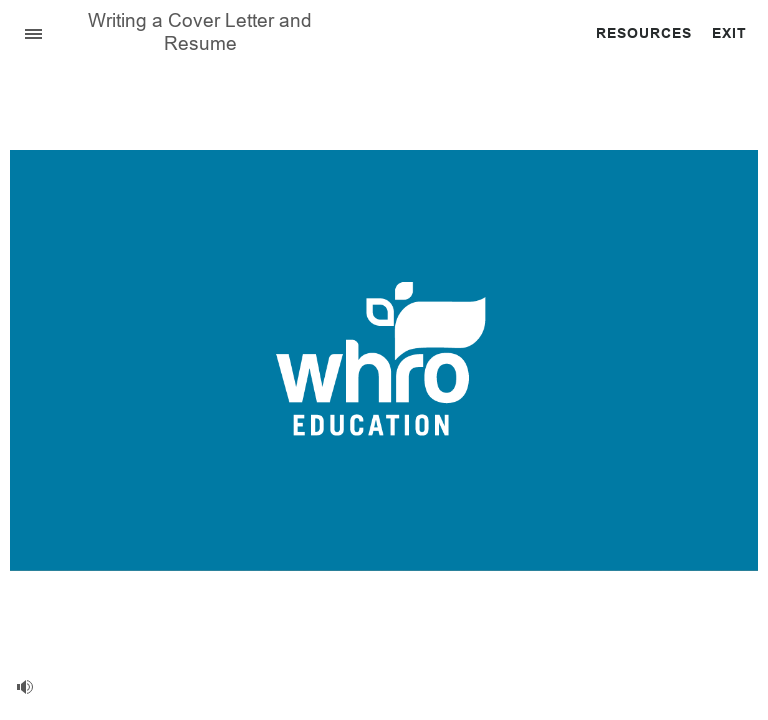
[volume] (25, 687)
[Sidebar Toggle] (25, 32)
